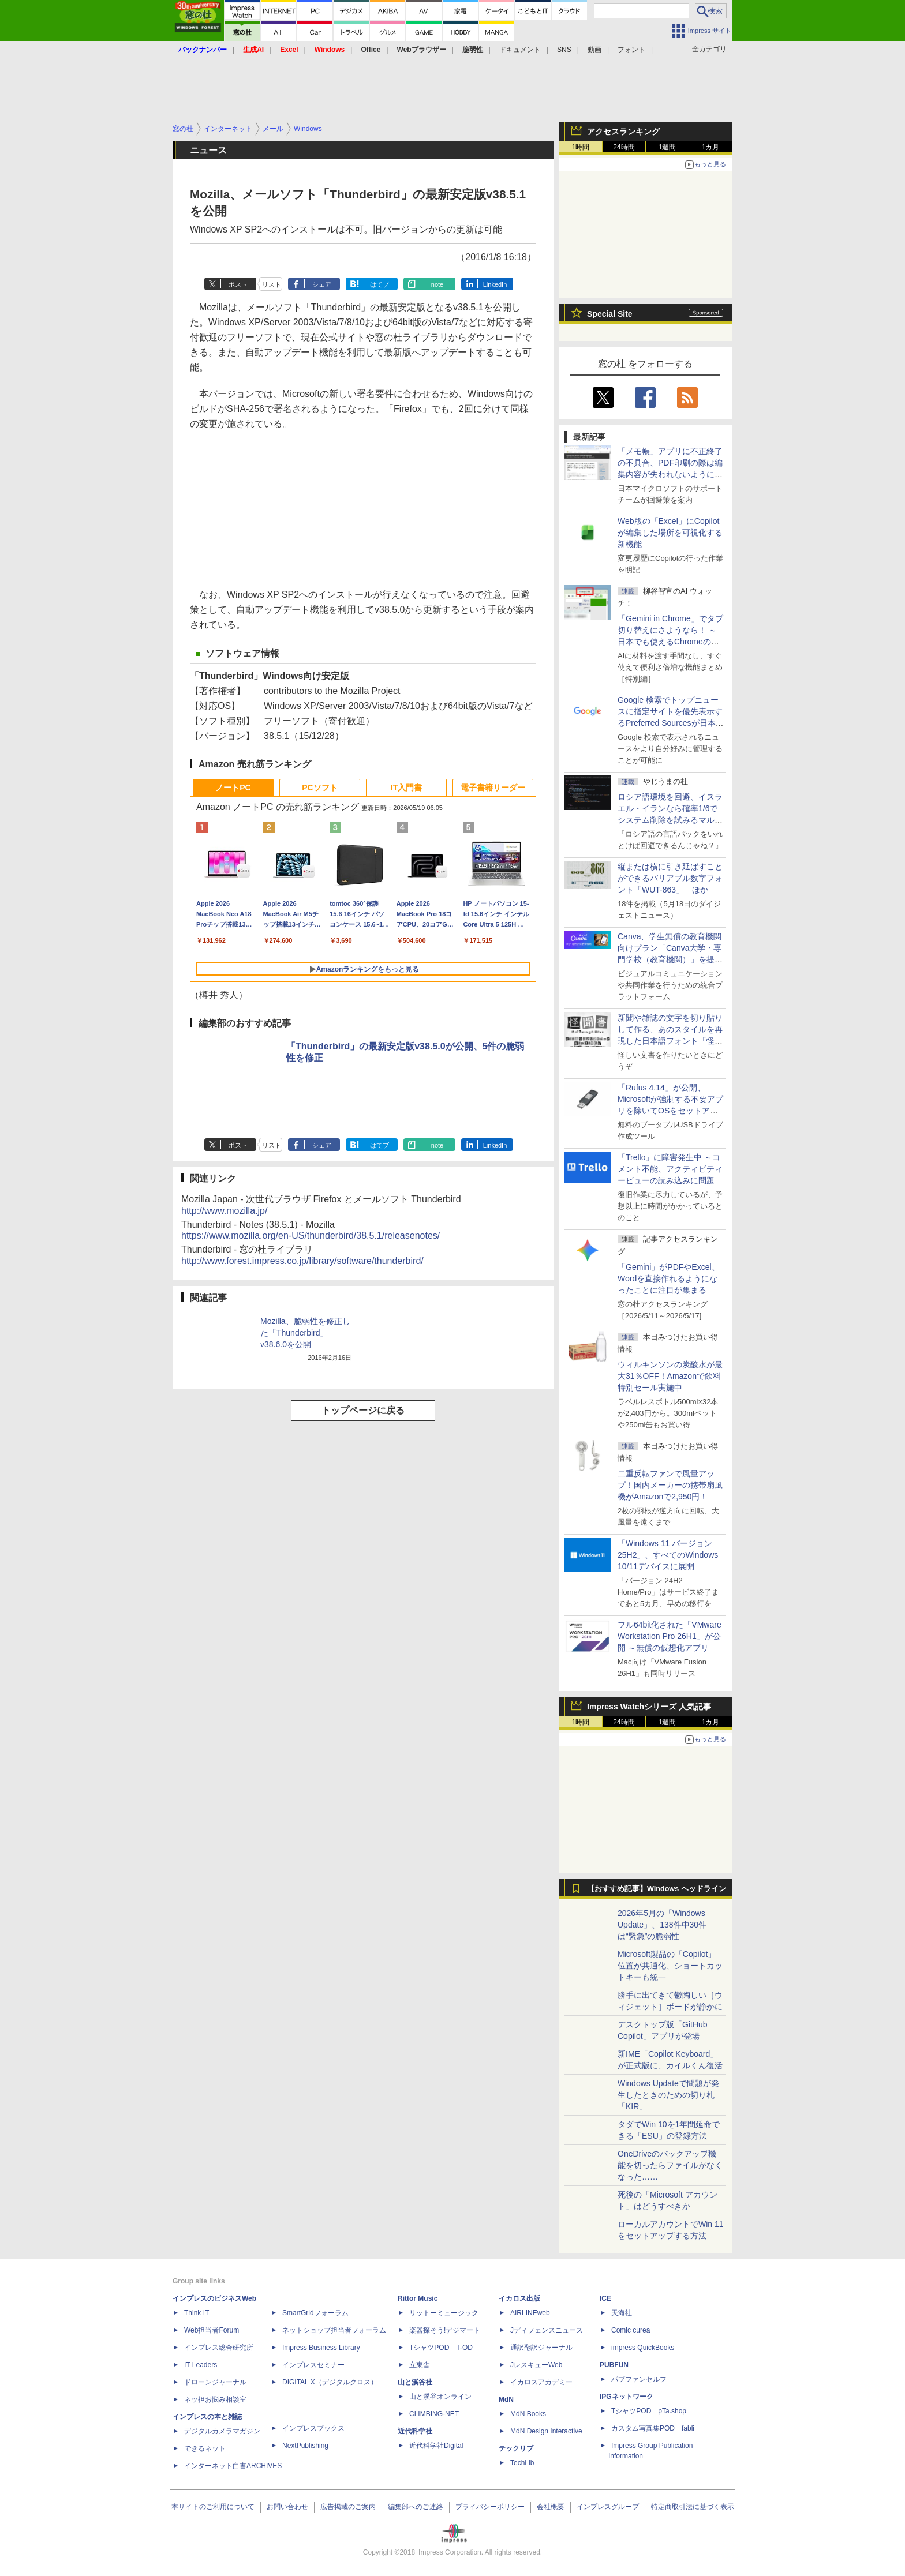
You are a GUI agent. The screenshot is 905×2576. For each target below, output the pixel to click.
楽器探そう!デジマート (444, 2330)
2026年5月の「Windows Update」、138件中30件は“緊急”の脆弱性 (662, 1924)
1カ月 (711, 147)
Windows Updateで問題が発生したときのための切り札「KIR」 (668, 2095)
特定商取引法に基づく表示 (692, 2507)
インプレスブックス (313, 2428)
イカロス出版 (519, 2298)
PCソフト (319, 787)
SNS (564, 50)
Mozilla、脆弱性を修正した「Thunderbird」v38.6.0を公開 (305, 1333)
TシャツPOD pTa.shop (648, 2411)
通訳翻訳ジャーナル (541, 2347)
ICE (605, 2298)
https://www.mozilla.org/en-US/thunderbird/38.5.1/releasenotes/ (310, 1235)
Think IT (196, 2313)
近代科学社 (415, 2431)
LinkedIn (495, 284)
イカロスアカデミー (541, 2382)
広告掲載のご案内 (348, 2507)
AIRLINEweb (530, 2313)
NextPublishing (305, 2446)
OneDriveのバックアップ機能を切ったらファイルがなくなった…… (670, 2165)
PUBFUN (614, 2365)
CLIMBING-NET (434, 2414)
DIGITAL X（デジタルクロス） (329, 2382)
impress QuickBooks (642, 2347)
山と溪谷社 (415, 2382)
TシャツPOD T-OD (441, 2347)
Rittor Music (417, 2298)
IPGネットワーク (626, 2397)
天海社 (621, 2313)
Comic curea (630, 2330)
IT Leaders (200, 2365)
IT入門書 (406, 787)
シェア (321, 284)
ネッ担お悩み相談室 (215, 2399)
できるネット (205, 2448)
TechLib (522, 2463)
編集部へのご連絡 (415, 2507)
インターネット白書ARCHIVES (233, 2466)
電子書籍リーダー (493, 787)
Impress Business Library (321, 2347)
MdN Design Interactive (546, 2431)
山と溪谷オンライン (440, 2397)
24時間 (623, 147)
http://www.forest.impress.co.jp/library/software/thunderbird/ (302, 1261)
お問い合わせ (287, 2507)
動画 (594, 50)
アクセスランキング (623, 131)
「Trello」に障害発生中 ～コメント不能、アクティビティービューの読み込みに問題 (670, 1169)
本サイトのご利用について (213, 2507)
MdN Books (528, 2414)
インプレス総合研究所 (218, 2347)
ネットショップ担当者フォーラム (334, 2330)
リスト (271, 284)
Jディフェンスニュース (546, 2330)
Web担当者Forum (211, 2330)
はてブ (379, 284)
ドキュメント (520, 50)
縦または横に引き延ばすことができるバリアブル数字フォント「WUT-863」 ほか (670, 878)
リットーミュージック (443, 2313)
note (437, 284)
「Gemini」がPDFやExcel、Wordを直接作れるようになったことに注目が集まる (669, 1278)
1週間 (667, 147)
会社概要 (550, 2507)
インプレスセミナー (313, 2365)
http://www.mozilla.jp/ (224, 1211)
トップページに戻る (363, 1410)
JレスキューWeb (536, 2365)
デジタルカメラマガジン (222, 2431)
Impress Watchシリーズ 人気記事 (649, 1706)
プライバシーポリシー (490, 2507)
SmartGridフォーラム (315, 2313)
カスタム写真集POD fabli (652, 2428)
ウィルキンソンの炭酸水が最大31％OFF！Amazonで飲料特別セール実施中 (670, 1376)
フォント (631, 50)
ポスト (238, 284)
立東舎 (419, 2365)
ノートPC (232, 787)
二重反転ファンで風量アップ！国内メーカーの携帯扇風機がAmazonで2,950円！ (670, 1485)
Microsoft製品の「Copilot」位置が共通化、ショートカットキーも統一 (670, 1965)
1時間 (581, 147)
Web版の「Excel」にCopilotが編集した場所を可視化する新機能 (670, 532)
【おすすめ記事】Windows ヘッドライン (656, 1889)
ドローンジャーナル (215, 2382)
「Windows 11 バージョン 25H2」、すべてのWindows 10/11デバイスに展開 (668, 1555)
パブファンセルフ (639, 2379)
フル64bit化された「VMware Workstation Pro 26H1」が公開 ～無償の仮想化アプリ (669, 1636)
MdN (506, 2399)
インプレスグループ (608, 2507)
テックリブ (516, 2448)
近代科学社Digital (436, 2446)
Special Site (610, 313)
